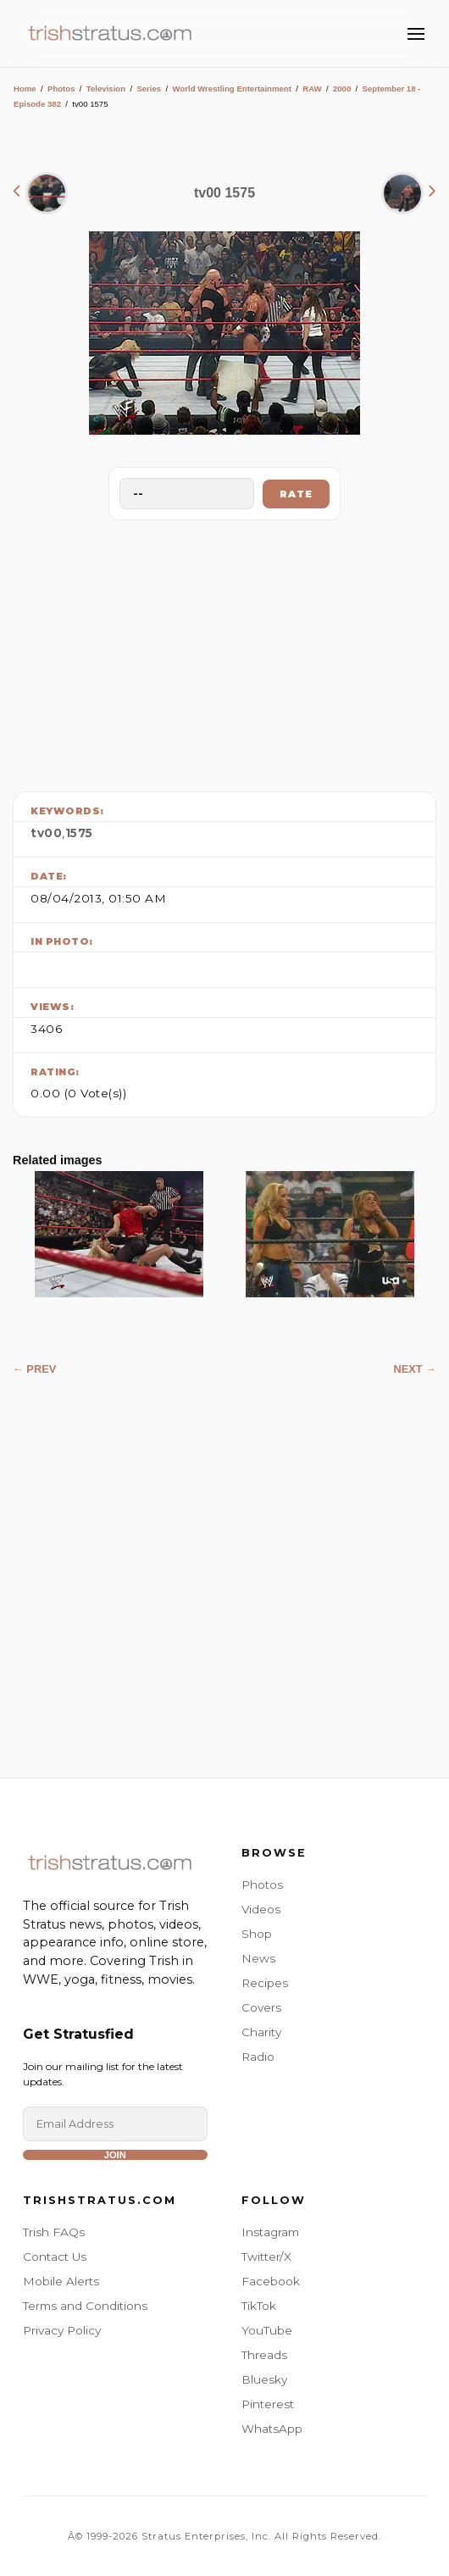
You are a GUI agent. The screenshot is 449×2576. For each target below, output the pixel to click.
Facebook (270, 2281)
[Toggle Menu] (416, 33)
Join (115, 2155)
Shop (256, 1933)
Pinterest (267, 2404)
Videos (260, 1909)
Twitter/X (266, 2256)
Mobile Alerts (61, 2281)
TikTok (258, 2305)
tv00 (46, 833)
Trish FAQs (54, 2232)
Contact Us (54, 2256)
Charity (261, 2032)
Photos (61, 88)
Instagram (270, 2232)
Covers (261, 2007)
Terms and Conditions (85, 2305)
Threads (264, 2355)
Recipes (264, 1983)
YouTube (266, 2330)
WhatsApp (271, 2428)
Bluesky (264, 2379)
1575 (79, 833)
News (258, 1958)
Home (25, 88)
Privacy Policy (62, 2330)
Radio (257, 2056)
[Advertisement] (224, 652)
